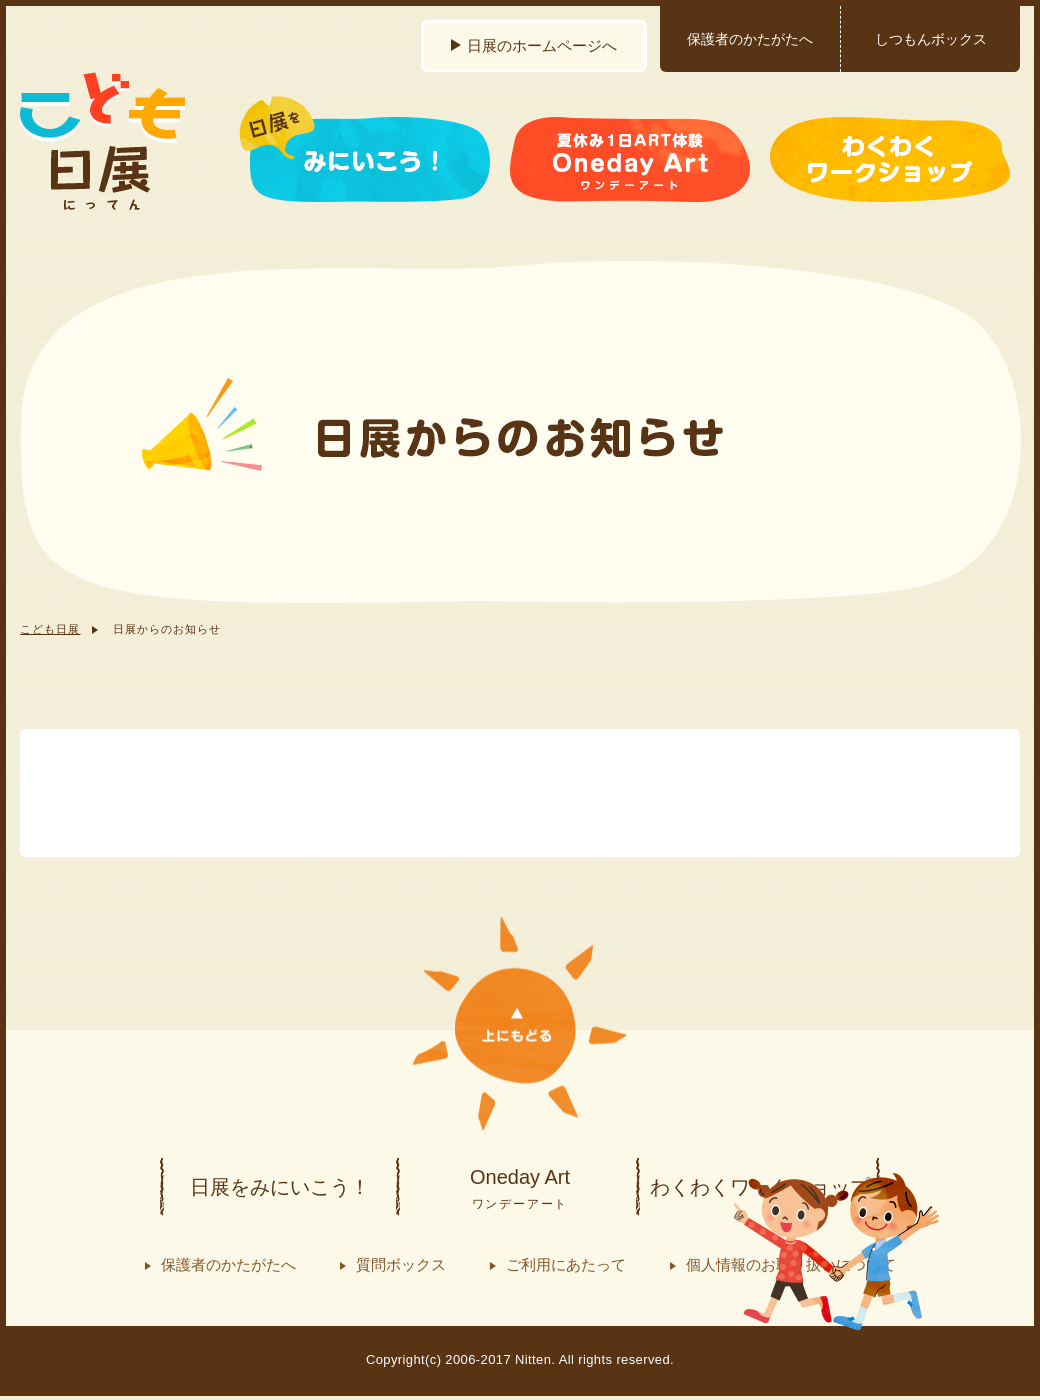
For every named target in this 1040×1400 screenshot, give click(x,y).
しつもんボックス (931, 39)
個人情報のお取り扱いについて (791, 1264)
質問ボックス (401, 1264)
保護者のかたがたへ (750, 39)
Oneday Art (520, 1190)
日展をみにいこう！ (280, 1187)
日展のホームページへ (542, 45)
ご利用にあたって (566, 1264)
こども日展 (50, 629)
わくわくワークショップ (760, 1187)
